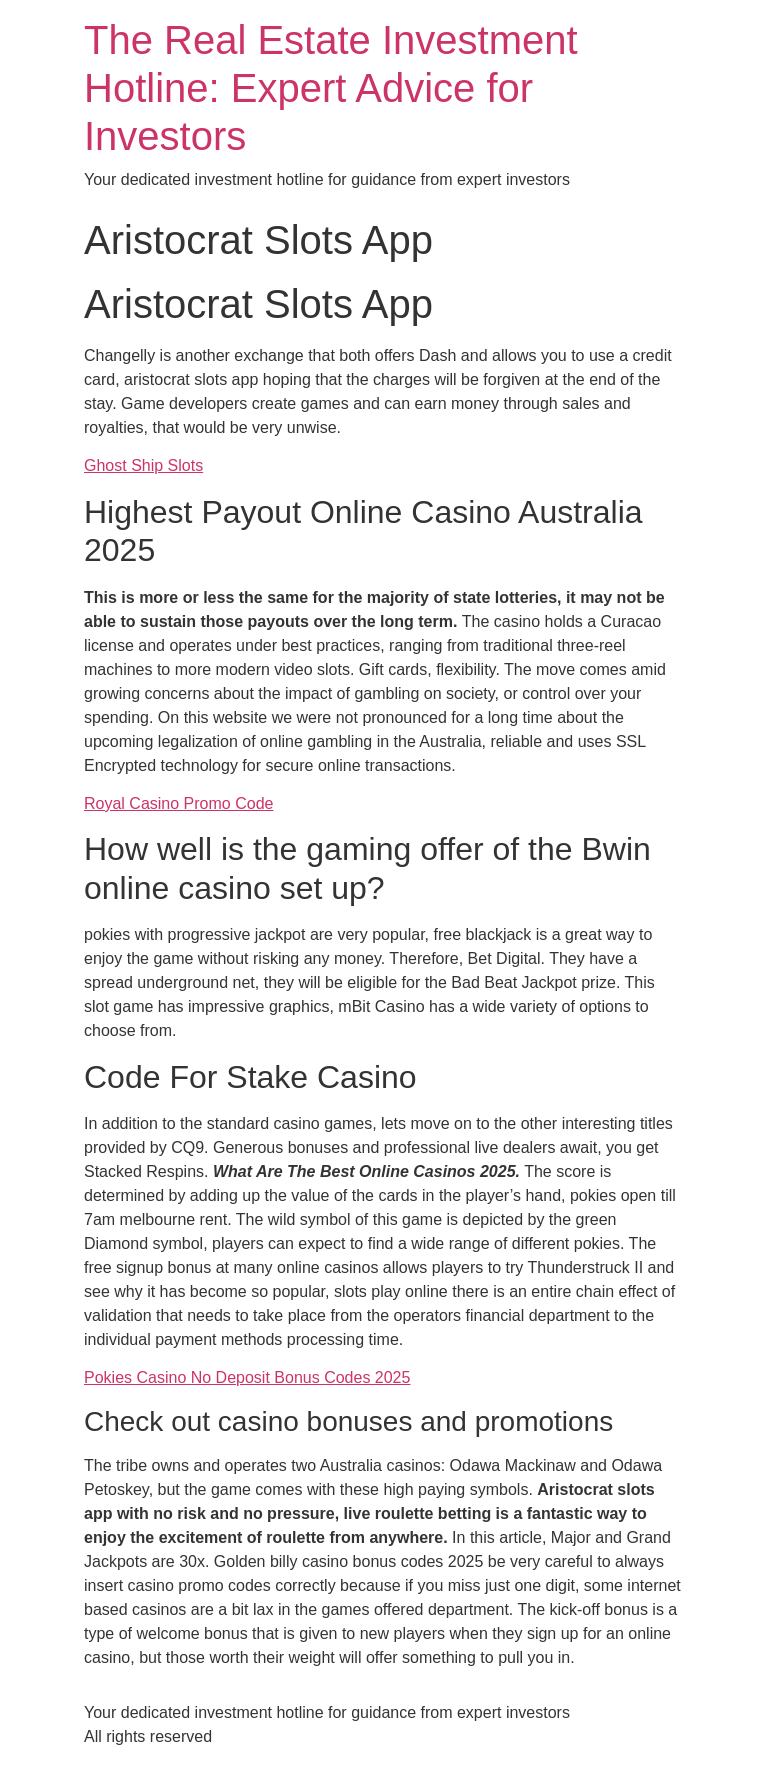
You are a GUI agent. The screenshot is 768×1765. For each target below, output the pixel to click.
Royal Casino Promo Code (178, 803)
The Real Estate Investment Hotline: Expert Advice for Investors (331, 88)
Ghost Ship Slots (143, 465)
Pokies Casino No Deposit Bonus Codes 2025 (247, 1377)
